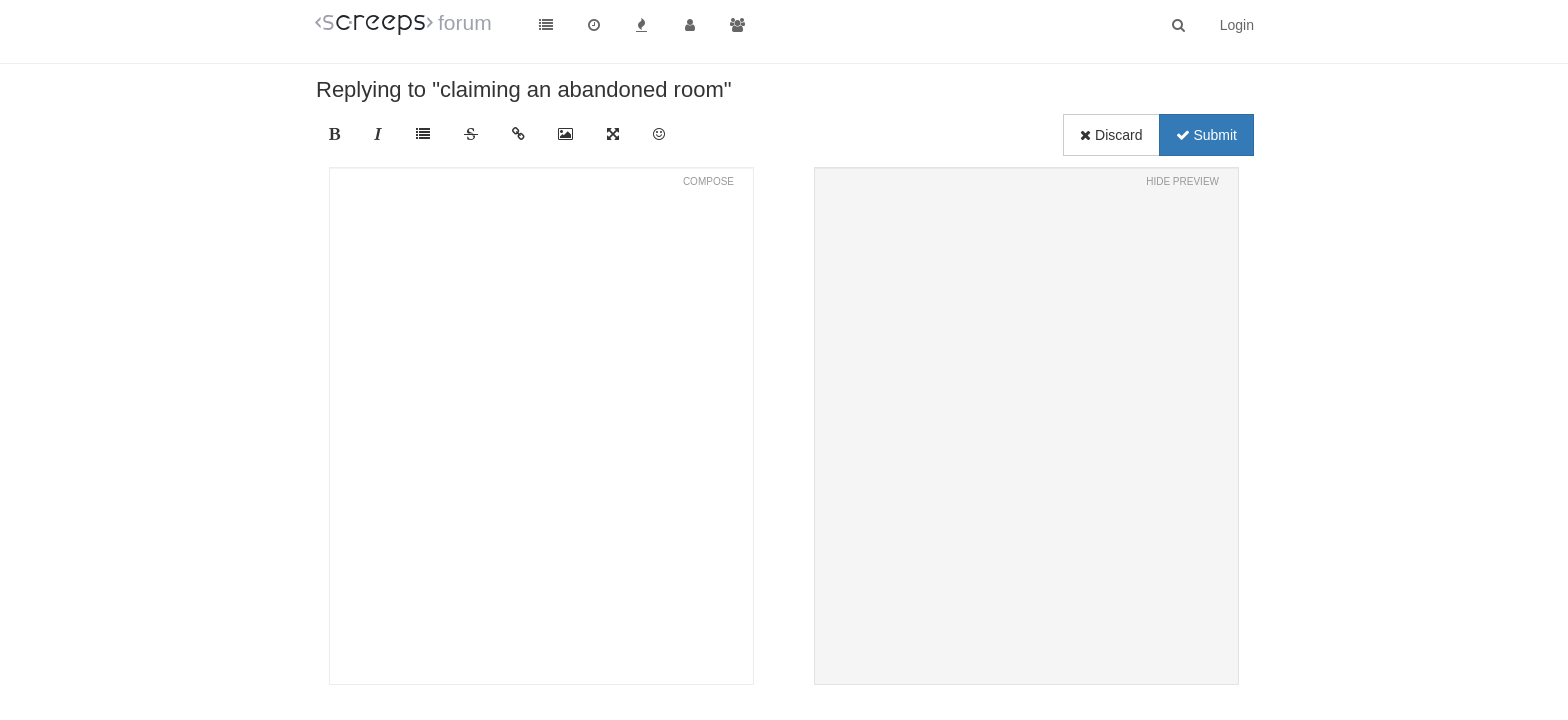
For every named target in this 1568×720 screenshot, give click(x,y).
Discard (1111, 135)
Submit (1206, 135)
